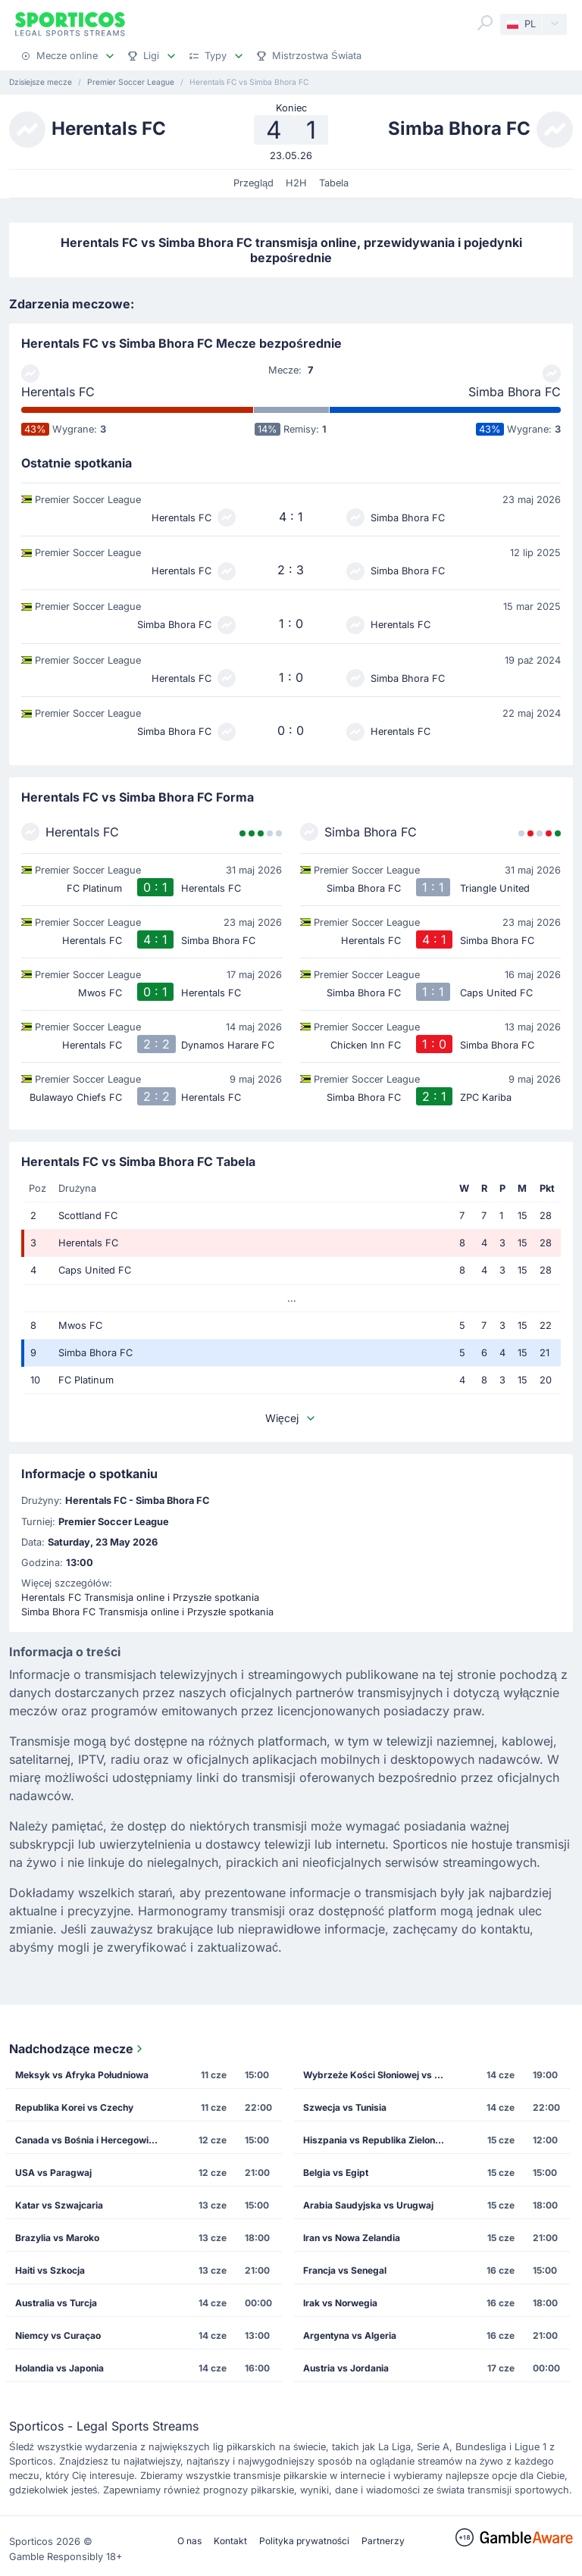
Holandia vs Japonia (59, 2368)
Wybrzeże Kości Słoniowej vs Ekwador (379, 2074)
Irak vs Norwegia (340, 2303)
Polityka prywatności (304, 2540)
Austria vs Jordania (346, 2368)
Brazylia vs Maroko (57, 2237)
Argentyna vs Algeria (349, 2335)
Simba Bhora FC (514, 391)
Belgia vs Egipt (335, 2172)
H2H (296, 183)
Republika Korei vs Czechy (74, 2107)
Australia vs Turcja (56, 2303)
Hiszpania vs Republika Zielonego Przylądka (379, 2140)
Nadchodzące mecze (77, 2048)
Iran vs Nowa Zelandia (351, 2237)
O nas (189, 2540)
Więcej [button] (291, 1417)
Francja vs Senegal (344, 2270)
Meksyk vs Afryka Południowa (82, 2074)
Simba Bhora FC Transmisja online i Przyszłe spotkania (147, 1612)
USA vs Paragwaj (53, 2172)
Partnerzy (383, 2540)
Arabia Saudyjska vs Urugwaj (368, 2205)
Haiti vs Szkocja (50, 2270)
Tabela (334, 183)
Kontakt (230, 2540)
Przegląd (253, 183)
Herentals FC (58, 391)
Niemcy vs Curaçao (58, 2335)
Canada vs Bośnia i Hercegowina (87, 2140)
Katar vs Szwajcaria (59, 2205)
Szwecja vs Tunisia (344, 2107)
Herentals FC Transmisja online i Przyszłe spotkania (140, 1597)
